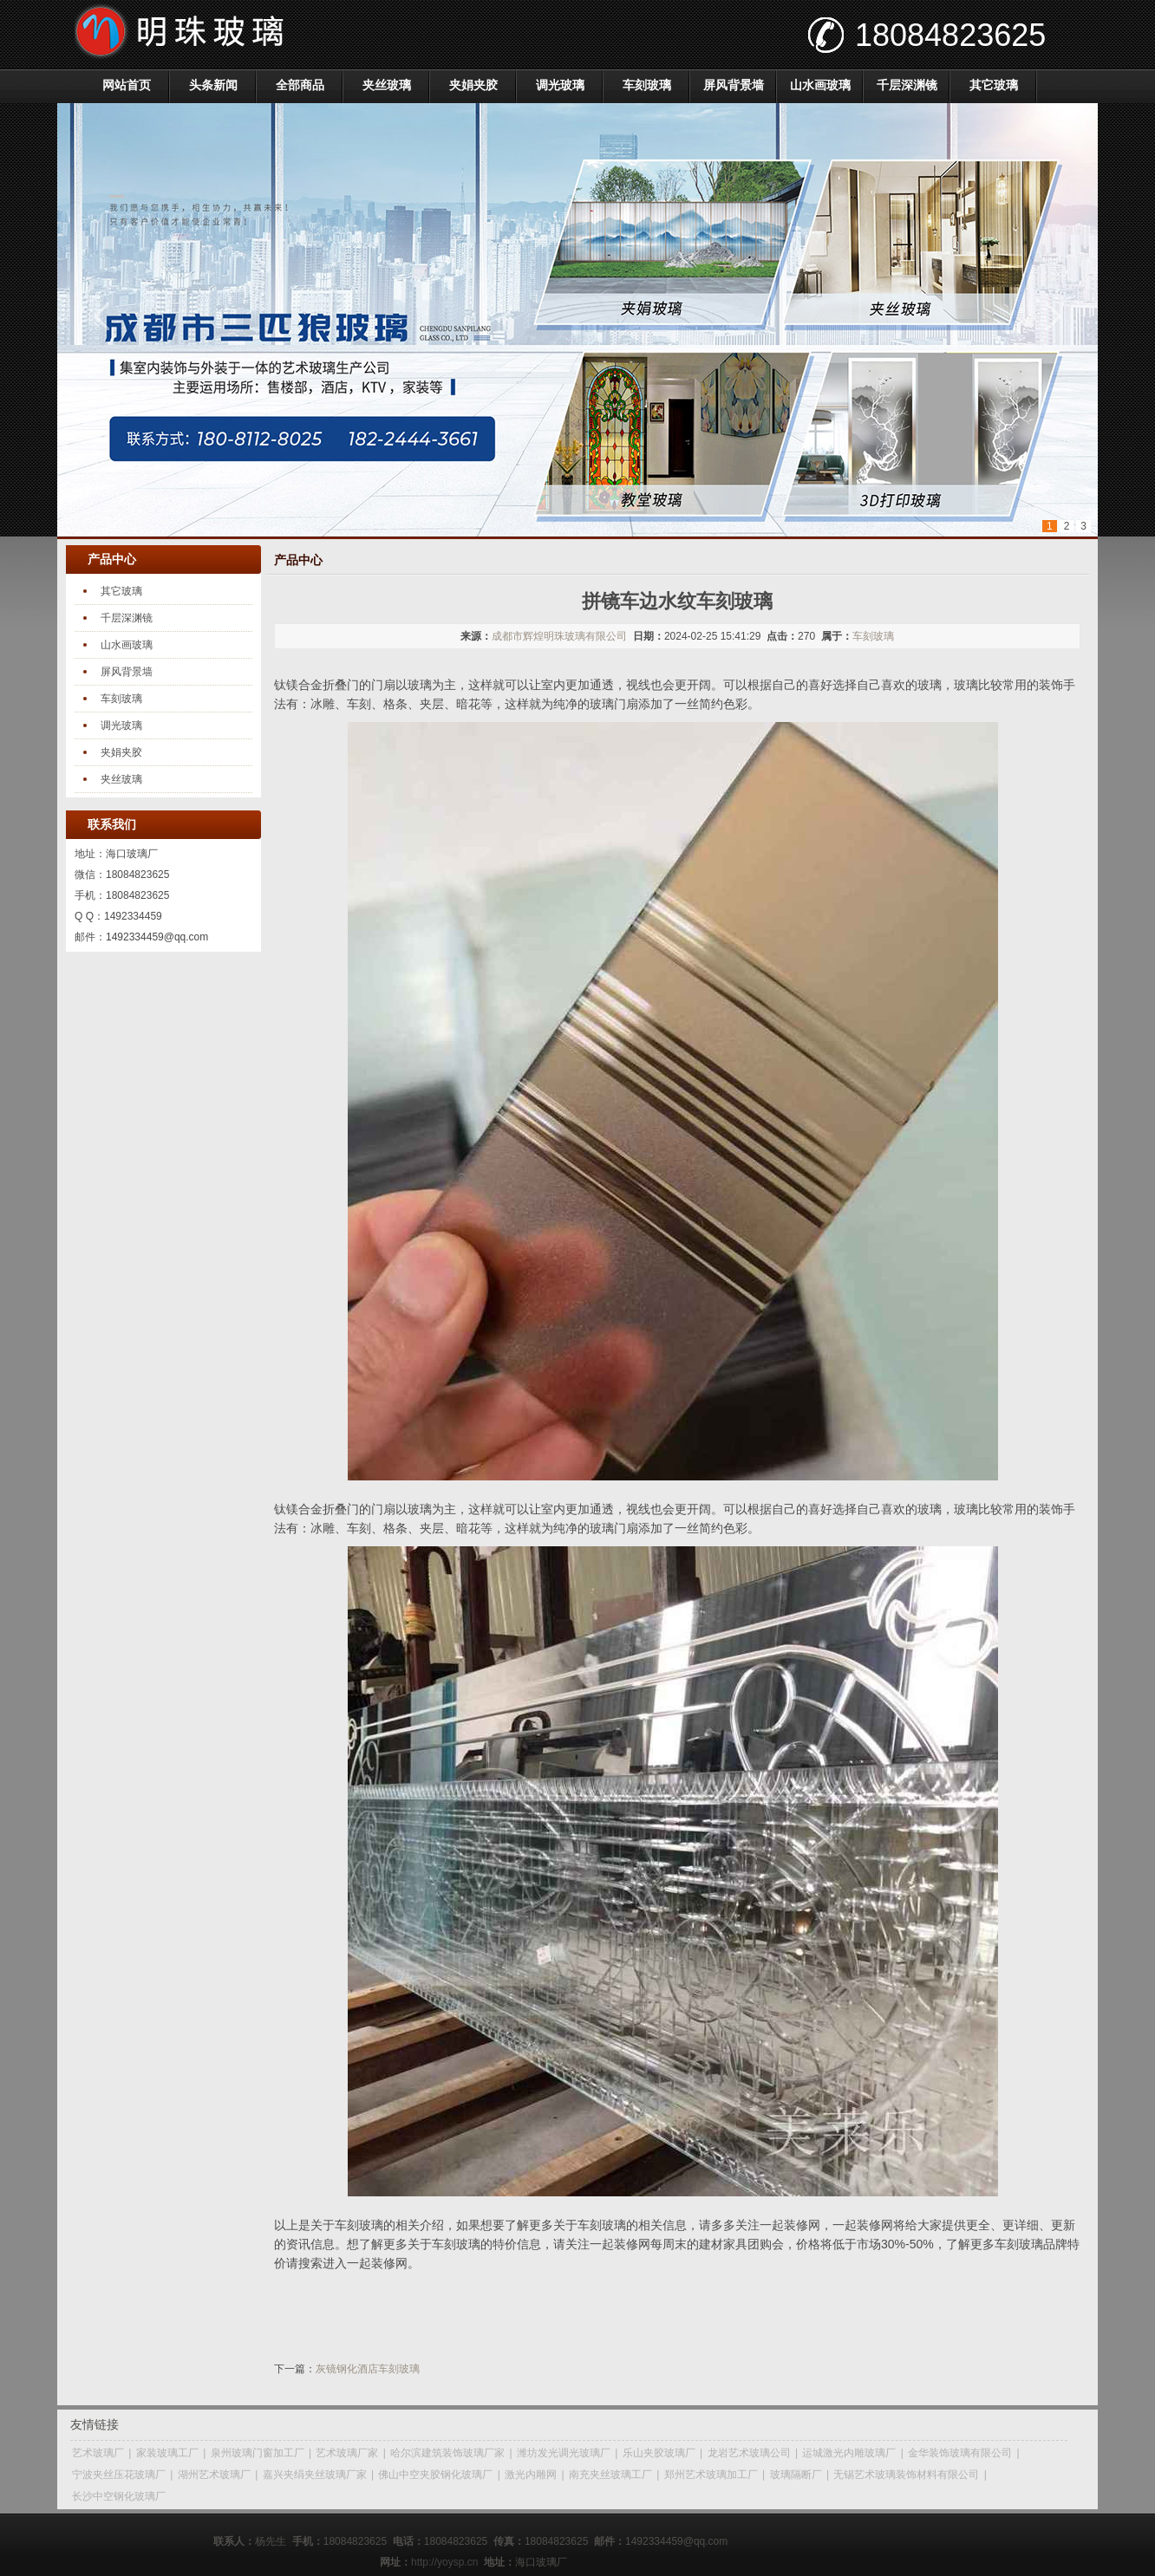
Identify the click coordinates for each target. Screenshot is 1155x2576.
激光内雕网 (531, 2475)
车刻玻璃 (647, 85)
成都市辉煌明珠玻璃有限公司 (559, 636)
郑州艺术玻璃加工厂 (711, 2475)
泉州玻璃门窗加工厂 (257, 2453)
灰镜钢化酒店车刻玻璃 (368, 2369)
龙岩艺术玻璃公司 (749, 2453)
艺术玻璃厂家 (347, 2453)
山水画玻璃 (820, 85)
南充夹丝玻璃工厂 (610, 2475)
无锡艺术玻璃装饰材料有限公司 (906, 2475)
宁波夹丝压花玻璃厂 (119, 2475)
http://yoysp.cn (444, 2562)
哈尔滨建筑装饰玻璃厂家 (447, 2453)
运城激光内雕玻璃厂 (849, 2453)
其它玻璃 (993, 85)
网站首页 (126, 85)
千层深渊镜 (907, 85)
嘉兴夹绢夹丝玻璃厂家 (315, 2475)
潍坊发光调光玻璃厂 (563, 2453)
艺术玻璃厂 (98, 2453)
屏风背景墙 (733, 85)
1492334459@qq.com (157, 937)
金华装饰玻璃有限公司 (960, 2453)
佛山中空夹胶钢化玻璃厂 (435, 2475)
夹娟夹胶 (473, 85)
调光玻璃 (560, 85)
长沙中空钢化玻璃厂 (119, 2496)
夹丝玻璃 (386, 85)
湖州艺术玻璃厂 (214, 2475)
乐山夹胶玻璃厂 (659, 2453)
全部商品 (300, 85)
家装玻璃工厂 (167, 2453)
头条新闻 (213, 85)
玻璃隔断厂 (796, 2475)
